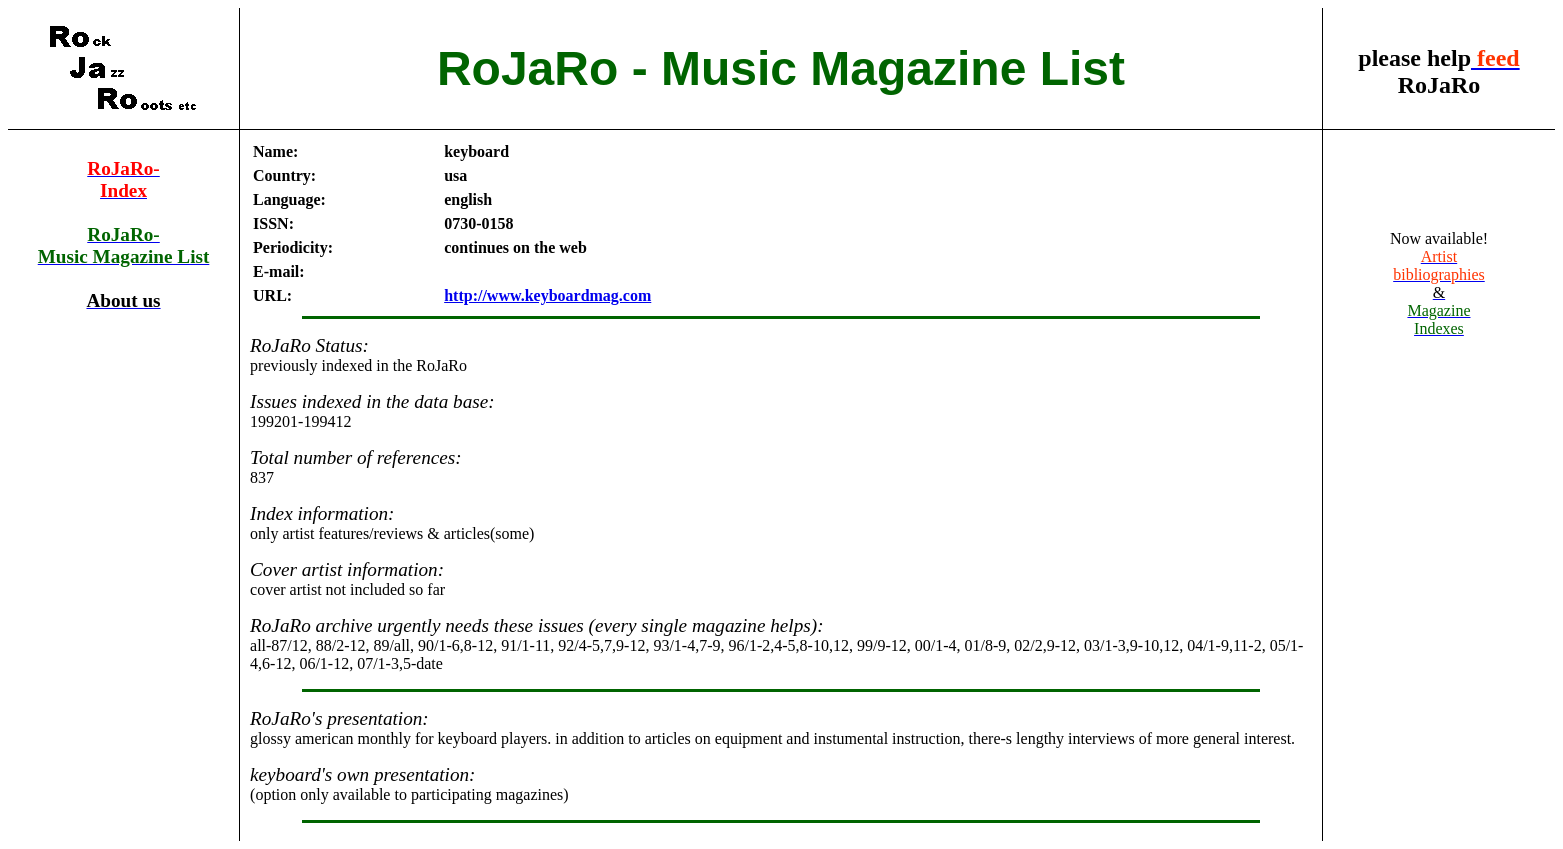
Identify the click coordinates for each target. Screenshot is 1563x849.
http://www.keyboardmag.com (547, 295)
